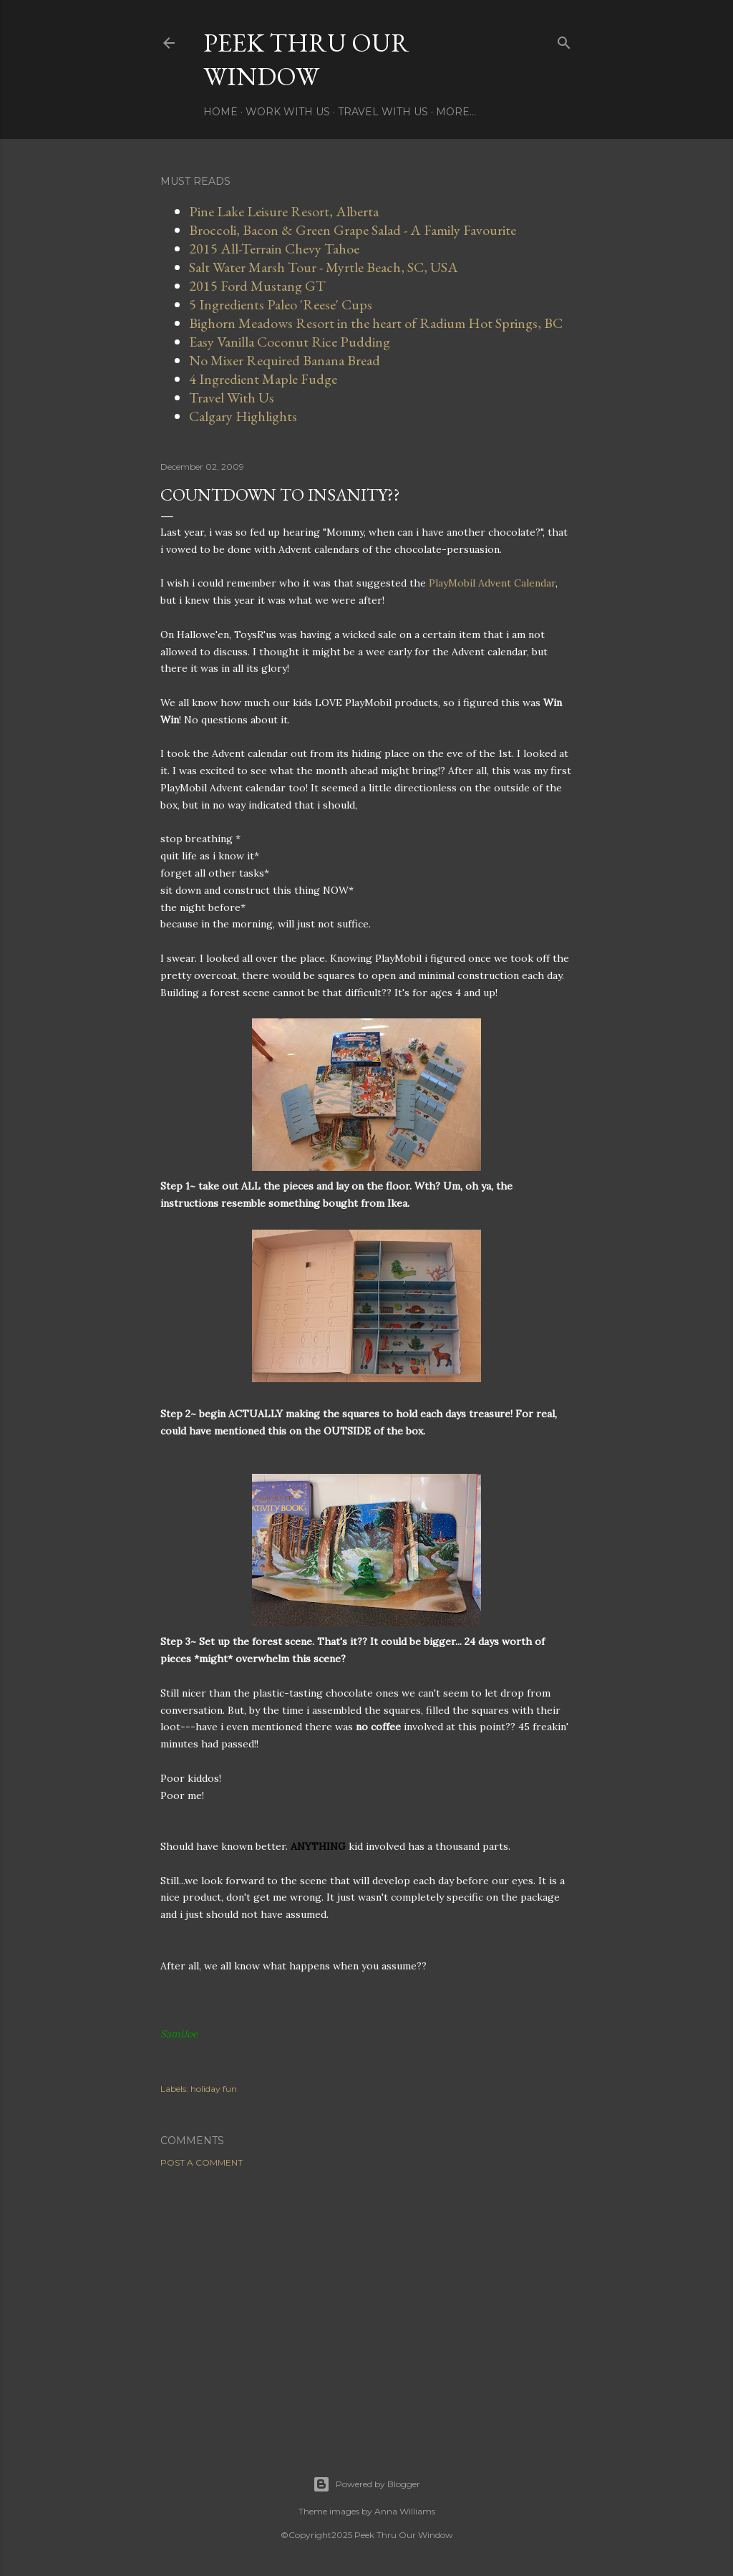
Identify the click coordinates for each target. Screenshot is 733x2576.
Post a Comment (201, 2162)
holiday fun (213, 2088)
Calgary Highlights (243, 416)
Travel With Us (383, 111)
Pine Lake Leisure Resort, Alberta (284, 211)
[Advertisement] (366, 2304)
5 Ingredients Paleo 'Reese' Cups (280, 304)
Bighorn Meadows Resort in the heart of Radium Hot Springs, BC (376, 323)
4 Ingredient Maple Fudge (263, 379)
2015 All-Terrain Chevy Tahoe (274, 248)
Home (220, 111)
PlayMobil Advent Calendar (492, 583)
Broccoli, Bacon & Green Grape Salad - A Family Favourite (352, 230)
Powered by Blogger (366, 2484)
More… (456, 111)
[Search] (564, 40)
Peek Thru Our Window (306, 59)
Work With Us (288, 111)
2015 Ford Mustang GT (257, 285)
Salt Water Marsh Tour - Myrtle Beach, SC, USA (323, 267)
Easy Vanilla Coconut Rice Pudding (289, 341)
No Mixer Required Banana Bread (284, 360)
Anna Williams (404, 2511)
